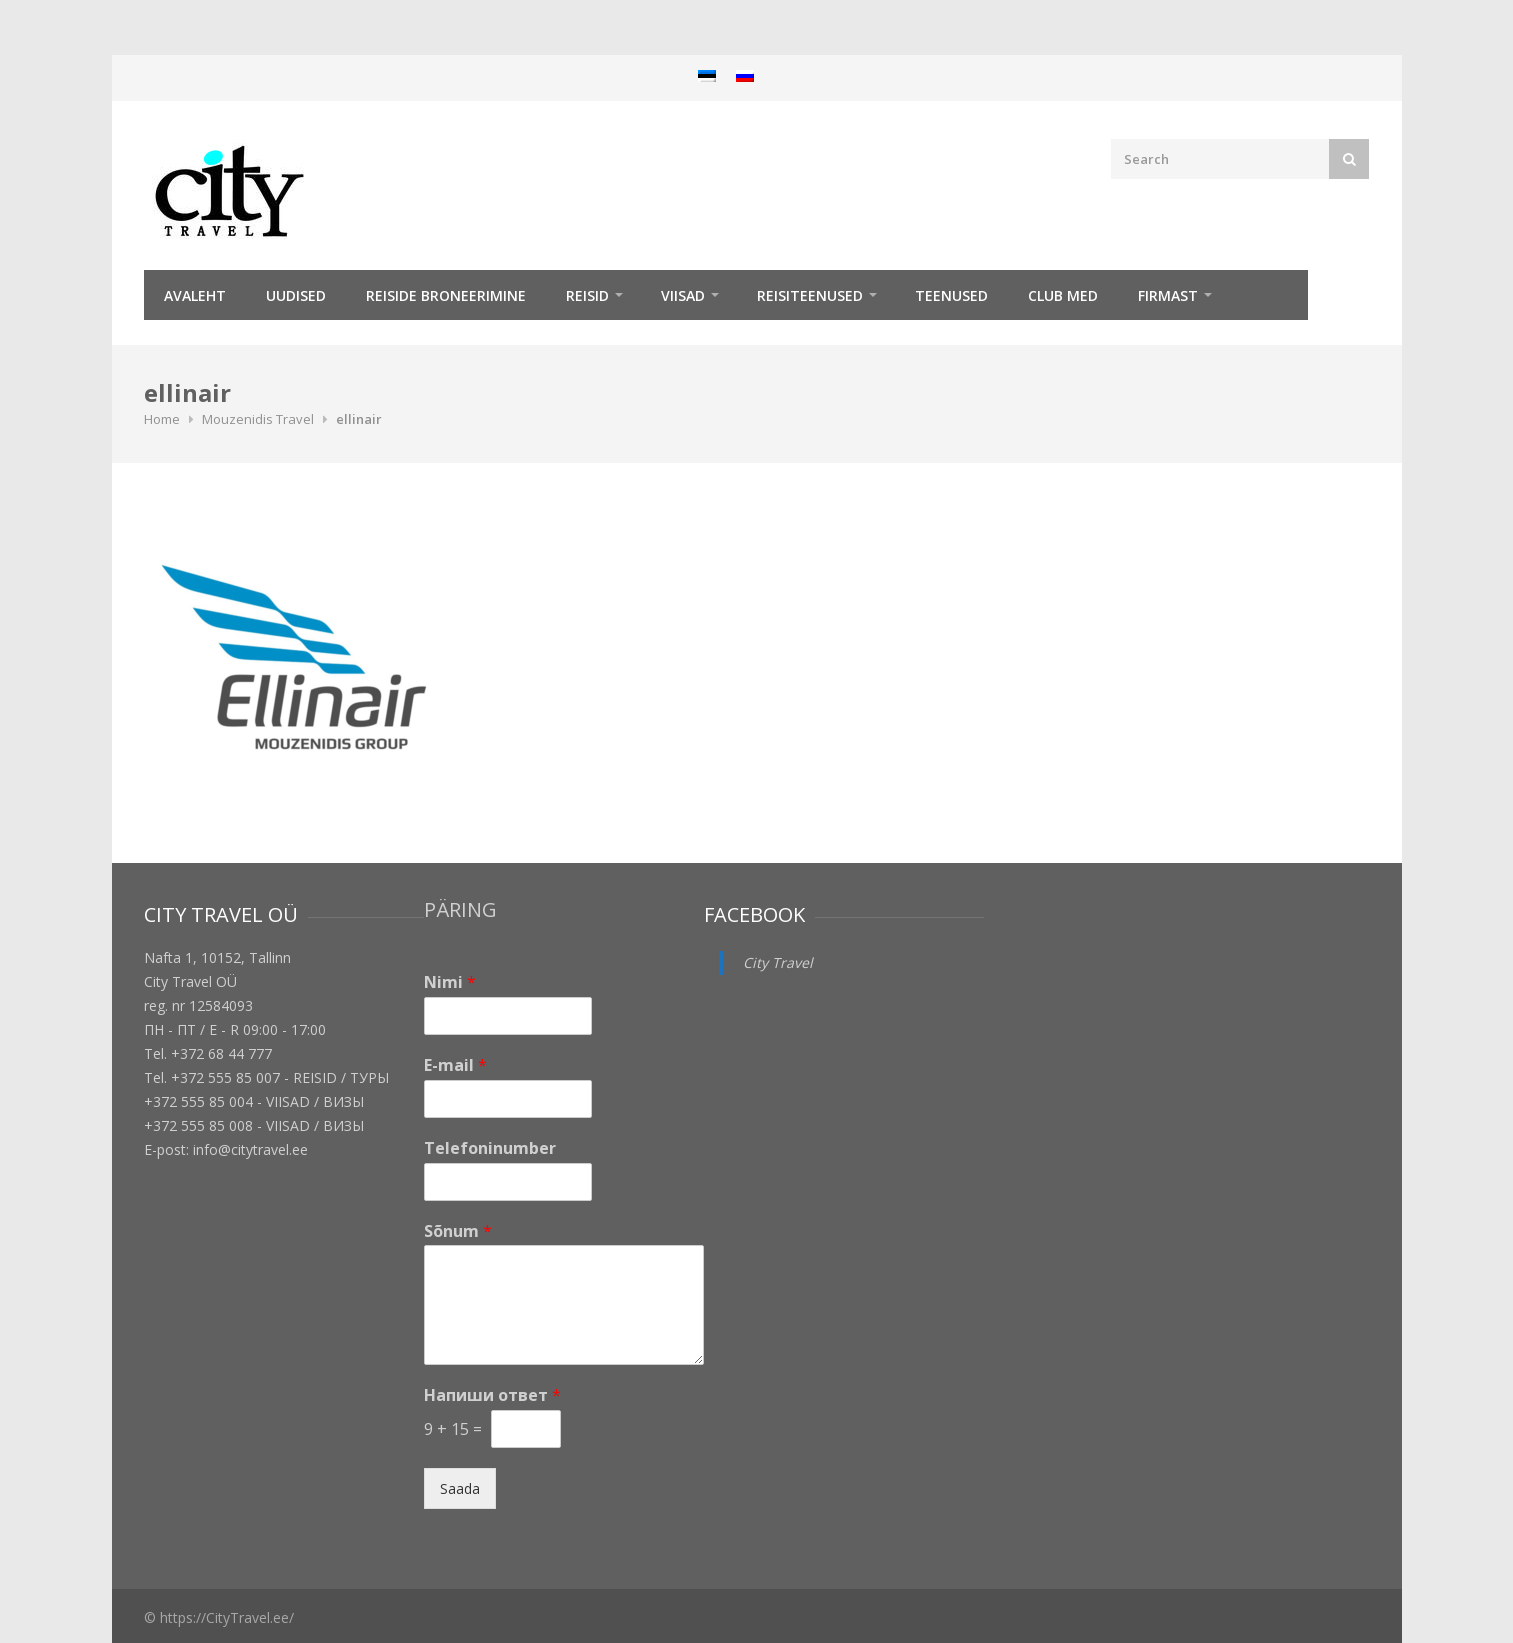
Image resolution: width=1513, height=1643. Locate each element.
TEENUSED (951, 295)
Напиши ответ (492, 1395)
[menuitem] (707, 75)
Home (162, 419)
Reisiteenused (810, 295)
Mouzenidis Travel (258, 419)
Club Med (1063, 295)
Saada (460, 1488)
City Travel (778, 962)
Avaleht (195, 295)
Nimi (450, 982)
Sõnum (458, 1231)
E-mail (455, 1065)
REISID (587, 295)
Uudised (296, 295)
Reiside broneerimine (446, 295)
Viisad (683, 295)
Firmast (1168, 295)
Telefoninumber (490, 1148)
